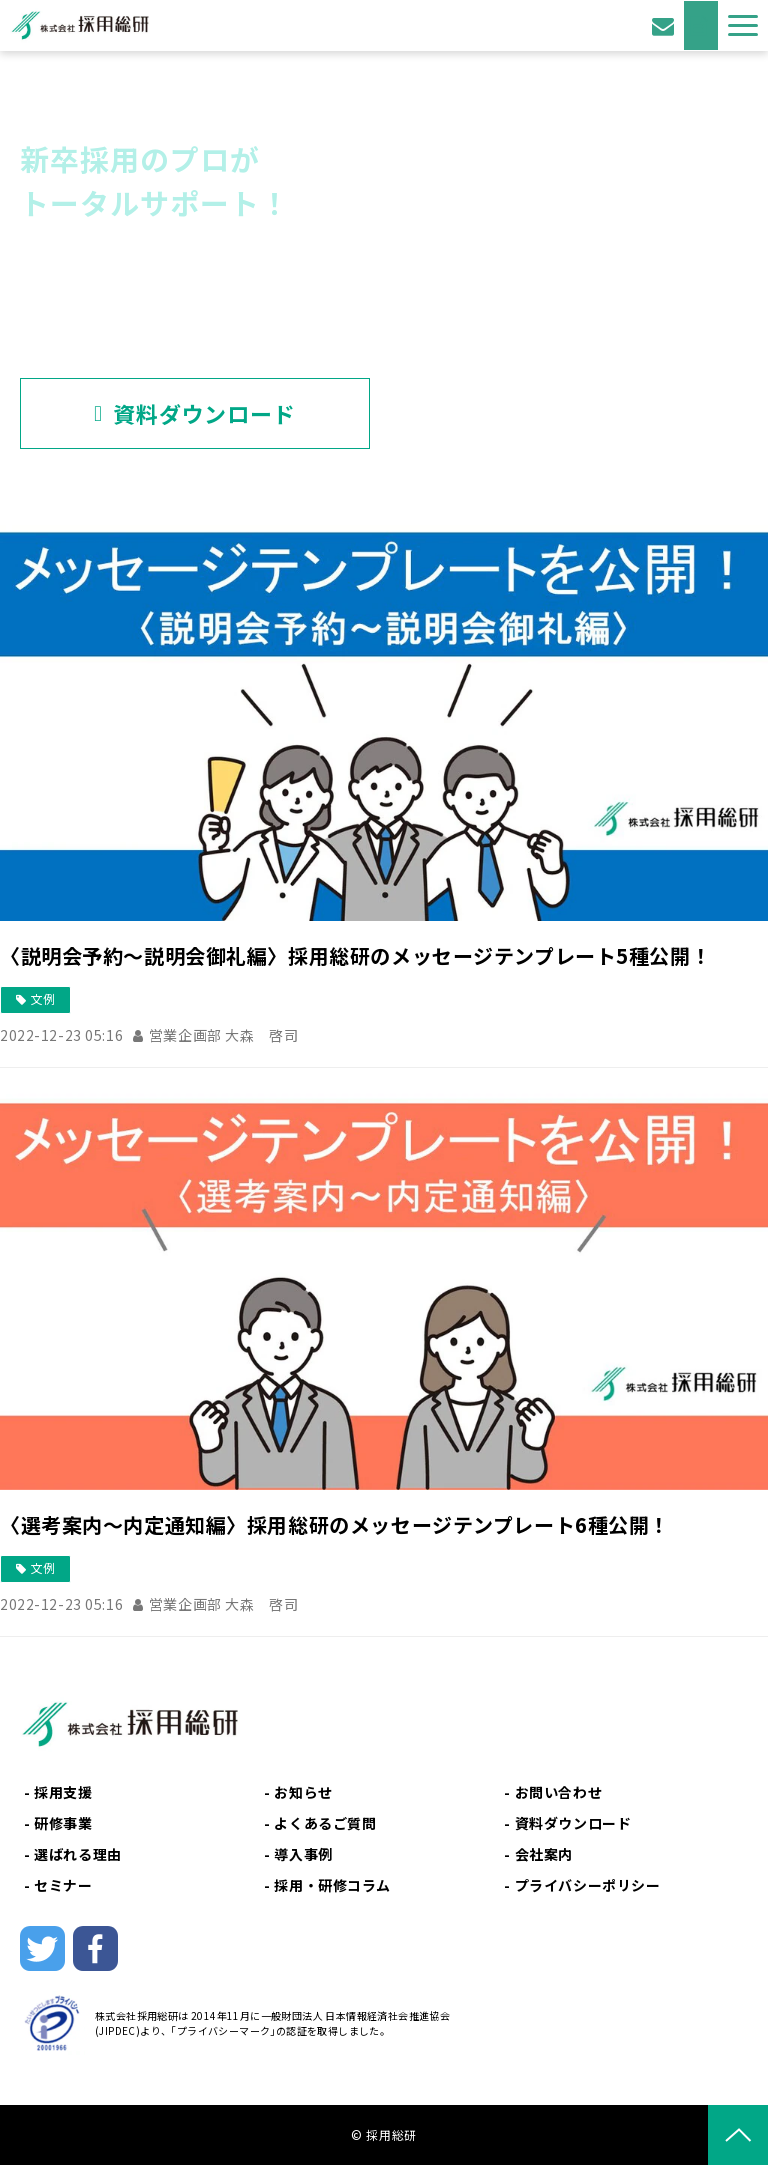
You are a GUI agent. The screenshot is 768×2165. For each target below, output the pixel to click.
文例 (43, 998)
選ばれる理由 (77, 1854)
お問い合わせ (665, 25)
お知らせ (303, 1792)
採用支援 (63, 1792)
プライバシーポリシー (588, 1885)
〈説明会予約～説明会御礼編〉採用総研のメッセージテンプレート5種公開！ (355, 955)
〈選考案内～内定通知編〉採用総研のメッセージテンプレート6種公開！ (335, 1524)
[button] (743, 25)
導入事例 (303, 1854)
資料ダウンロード (701, 25)
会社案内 (544, 1854)
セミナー (63, 1885)
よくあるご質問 (325, 1823)
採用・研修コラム (332, 1885)
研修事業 (63, 1823)
